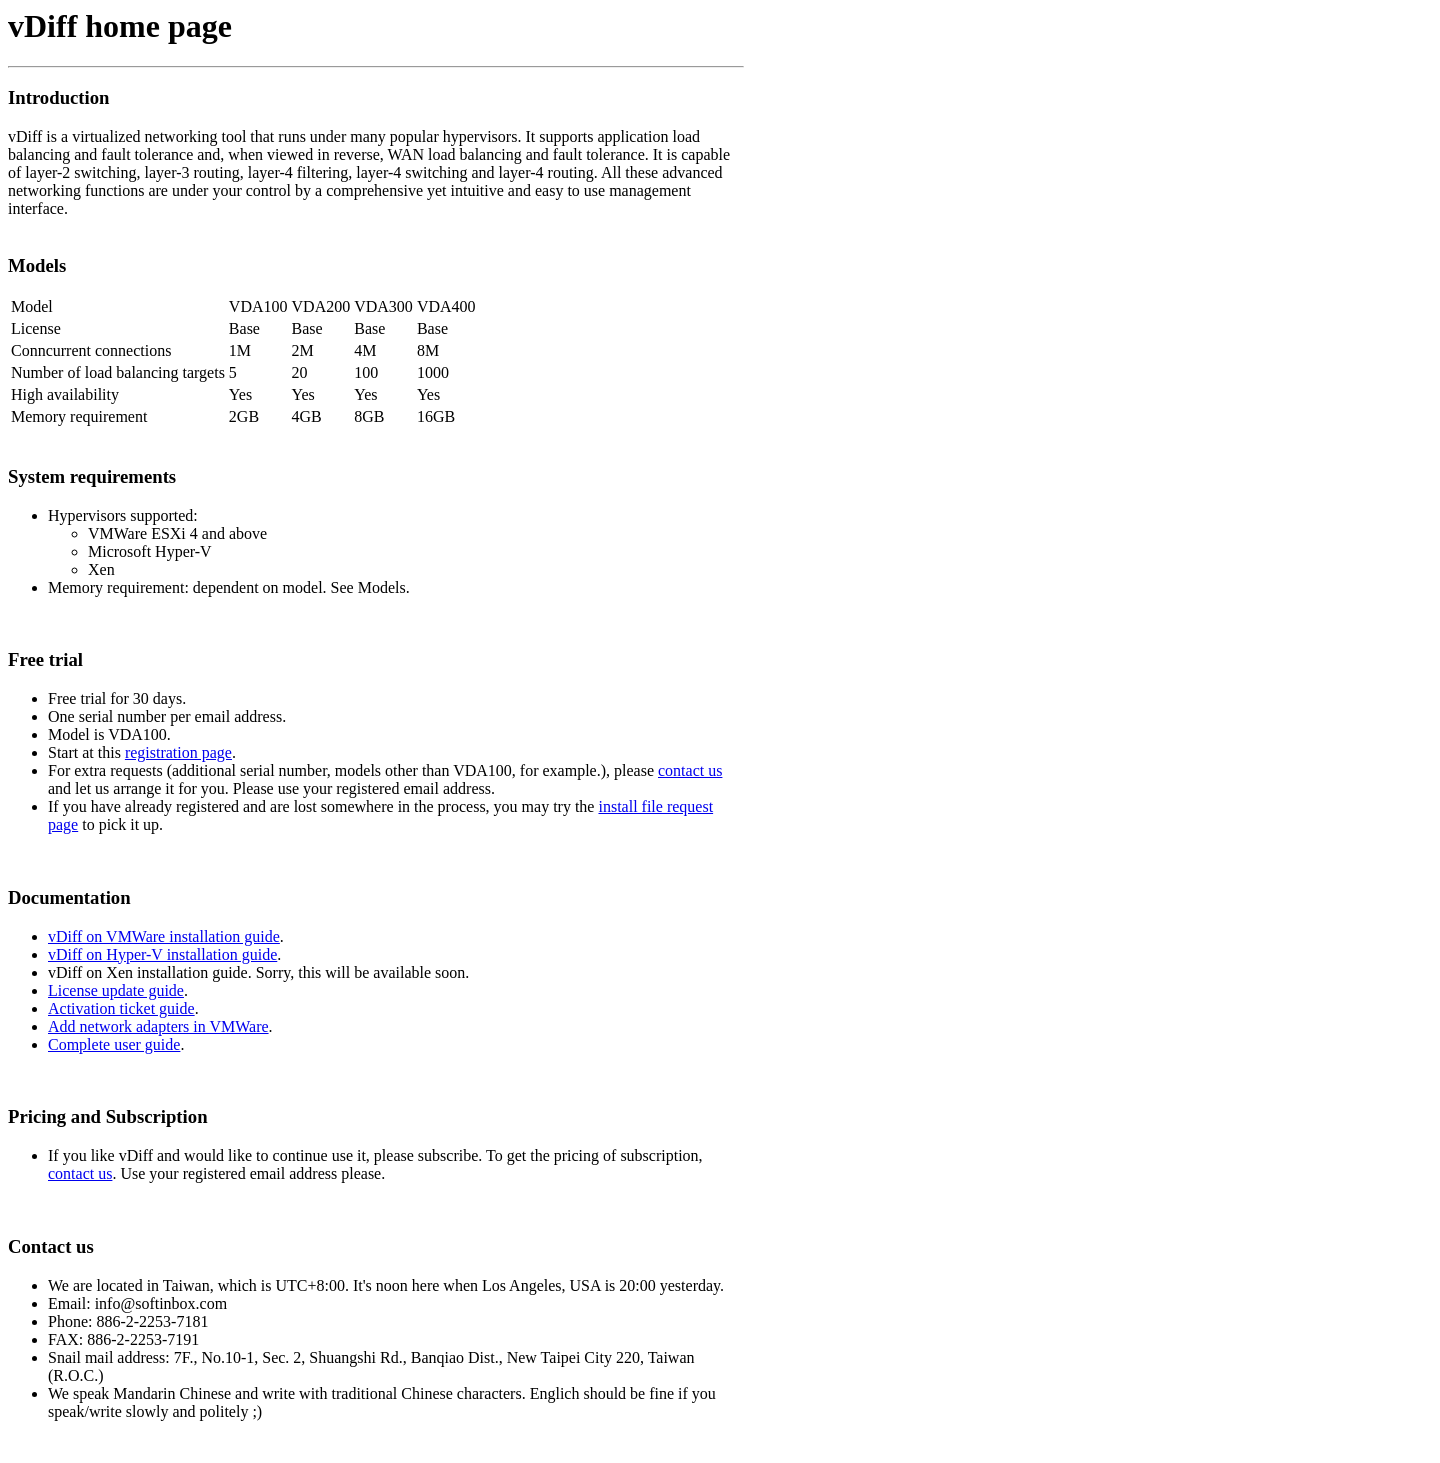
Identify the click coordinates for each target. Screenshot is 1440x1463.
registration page (178, 752)
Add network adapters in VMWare (158, 1026)
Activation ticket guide (121, 1008)
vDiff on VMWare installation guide (164, 936)
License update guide (116, 990)
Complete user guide (114, 1044)
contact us (690, 770)
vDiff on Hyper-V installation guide (162, 954)
